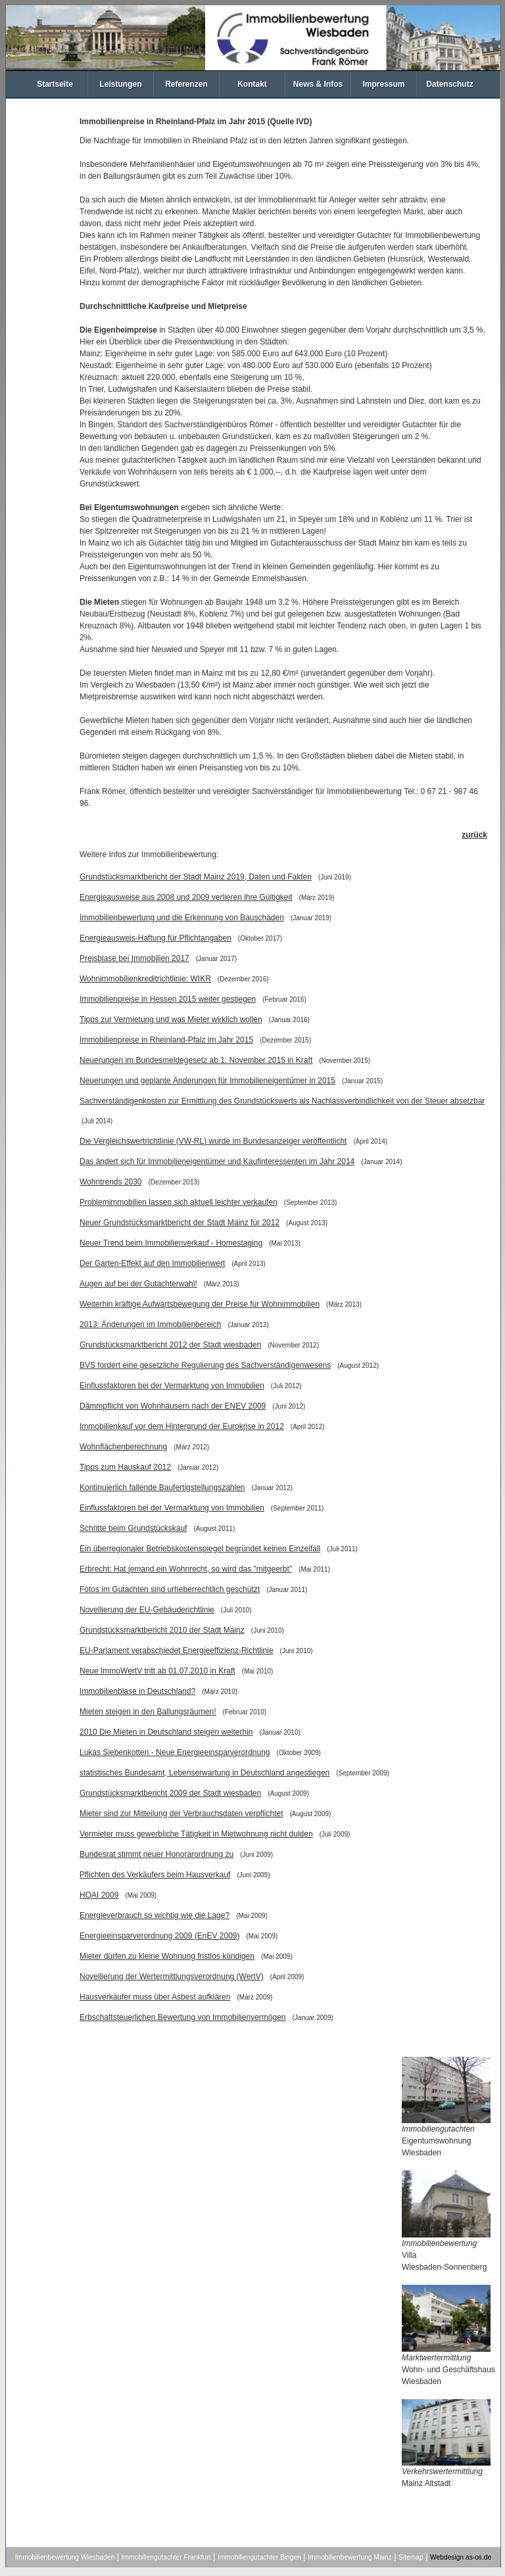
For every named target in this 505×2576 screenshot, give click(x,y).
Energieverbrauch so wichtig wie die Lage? (154, 1915)
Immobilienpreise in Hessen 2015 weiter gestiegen (168, 999)
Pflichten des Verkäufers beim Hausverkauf (155, 1874)
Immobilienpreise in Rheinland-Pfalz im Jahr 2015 (166, 1039)
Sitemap (410, 2557)
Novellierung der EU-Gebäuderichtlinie (147, 1609)
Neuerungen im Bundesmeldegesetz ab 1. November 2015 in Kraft (196, 1060)
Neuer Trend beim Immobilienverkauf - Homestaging (171, 1243)
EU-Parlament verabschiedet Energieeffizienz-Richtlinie (177, 1650)
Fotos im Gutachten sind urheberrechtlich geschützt (170, 1589)
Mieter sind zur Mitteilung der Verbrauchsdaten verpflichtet (181, 1813)
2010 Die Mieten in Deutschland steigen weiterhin (166, 1732)
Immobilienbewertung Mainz (349, 2557)
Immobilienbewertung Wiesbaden (64, 2557)
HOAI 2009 (99, 1895)
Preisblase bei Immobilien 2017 (134, 958)
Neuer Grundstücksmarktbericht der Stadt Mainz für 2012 (179, 1222)
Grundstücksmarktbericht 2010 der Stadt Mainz (162, 1630)
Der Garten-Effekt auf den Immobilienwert (152, 1263)
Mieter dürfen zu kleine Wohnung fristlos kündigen (167, 1956)
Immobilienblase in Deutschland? (137, 1691)
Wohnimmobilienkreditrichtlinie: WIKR (145, 978)
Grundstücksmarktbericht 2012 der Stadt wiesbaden (170, 1344)
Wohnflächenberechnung (123, 1446)
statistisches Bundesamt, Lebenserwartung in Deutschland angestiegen (204, 1772)
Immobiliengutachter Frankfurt (166, 2557)
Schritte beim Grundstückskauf (133, 1528)
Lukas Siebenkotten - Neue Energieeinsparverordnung (175, 1752)
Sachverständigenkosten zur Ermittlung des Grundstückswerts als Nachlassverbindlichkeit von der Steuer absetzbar (282, 1101)
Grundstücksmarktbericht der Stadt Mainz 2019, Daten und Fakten (196, 876)
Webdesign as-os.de (460, 2557)
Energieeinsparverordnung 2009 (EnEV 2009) (160, 1935)
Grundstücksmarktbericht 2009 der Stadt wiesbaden (170, 1793)
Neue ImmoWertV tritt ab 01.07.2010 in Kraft (157, 1670)
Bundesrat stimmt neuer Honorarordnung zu (156, 1854)
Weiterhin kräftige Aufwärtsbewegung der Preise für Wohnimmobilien (200, 1304)
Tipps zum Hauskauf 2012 (125, 1467)
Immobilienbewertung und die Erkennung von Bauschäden (182, 917)
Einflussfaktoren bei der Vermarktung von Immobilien (172, 1385)
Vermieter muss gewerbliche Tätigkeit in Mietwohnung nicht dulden (196, 1833)
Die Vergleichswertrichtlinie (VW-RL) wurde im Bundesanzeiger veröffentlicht (213, 1141)
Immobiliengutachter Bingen (259, 2557)
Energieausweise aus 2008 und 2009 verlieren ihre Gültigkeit (186, 897)
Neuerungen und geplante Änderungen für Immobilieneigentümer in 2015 (207, 1080)
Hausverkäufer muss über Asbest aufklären (155, 1997)
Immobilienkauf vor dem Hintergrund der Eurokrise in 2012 (182, 1426)
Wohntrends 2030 (111, 1181)
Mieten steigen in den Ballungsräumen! (148, 1711)
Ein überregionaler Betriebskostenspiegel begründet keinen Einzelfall (200, 1548)
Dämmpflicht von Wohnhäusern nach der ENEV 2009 (173, 1406)
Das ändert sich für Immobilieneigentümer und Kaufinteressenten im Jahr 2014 (217, 1161)
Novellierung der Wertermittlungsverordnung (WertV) (172, 1976)
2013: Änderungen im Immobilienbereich (150, 1324)
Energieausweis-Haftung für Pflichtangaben (155, 938)
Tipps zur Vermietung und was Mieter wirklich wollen (171, 1019)
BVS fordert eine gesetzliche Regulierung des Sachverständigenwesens (205, 1365)
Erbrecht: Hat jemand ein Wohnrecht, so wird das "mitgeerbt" (186, 1569)
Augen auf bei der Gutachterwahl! (138, 1283)
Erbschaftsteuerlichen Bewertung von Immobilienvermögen (183, 2017)
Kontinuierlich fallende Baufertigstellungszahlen (162, 1487)
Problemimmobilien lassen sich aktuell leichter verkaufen (178, 1202)
